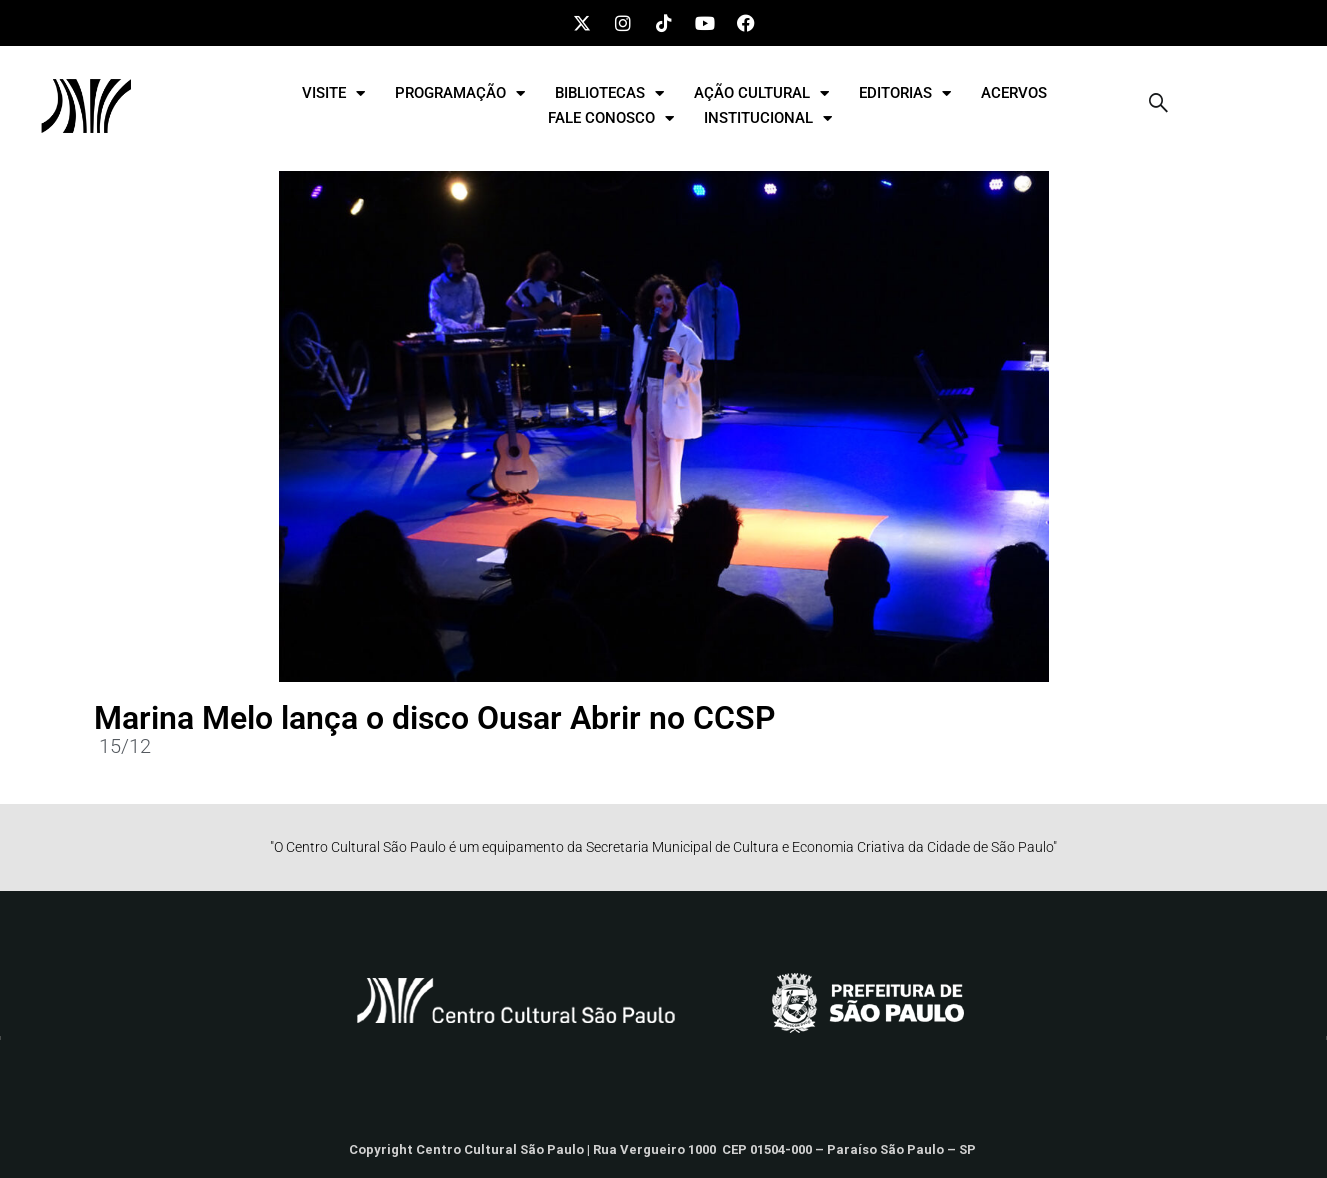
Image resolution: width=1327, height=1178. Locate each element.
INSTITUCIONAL (768, 118)
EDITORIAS (905, 93)
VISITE (333, 93)
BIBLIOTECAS (609, 93)
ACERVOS (1014, 93)
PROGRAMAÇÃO (460, 93)
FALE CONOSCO (611, 118)
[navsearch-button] (1159, 106)
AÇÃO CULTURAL (761, 93)
